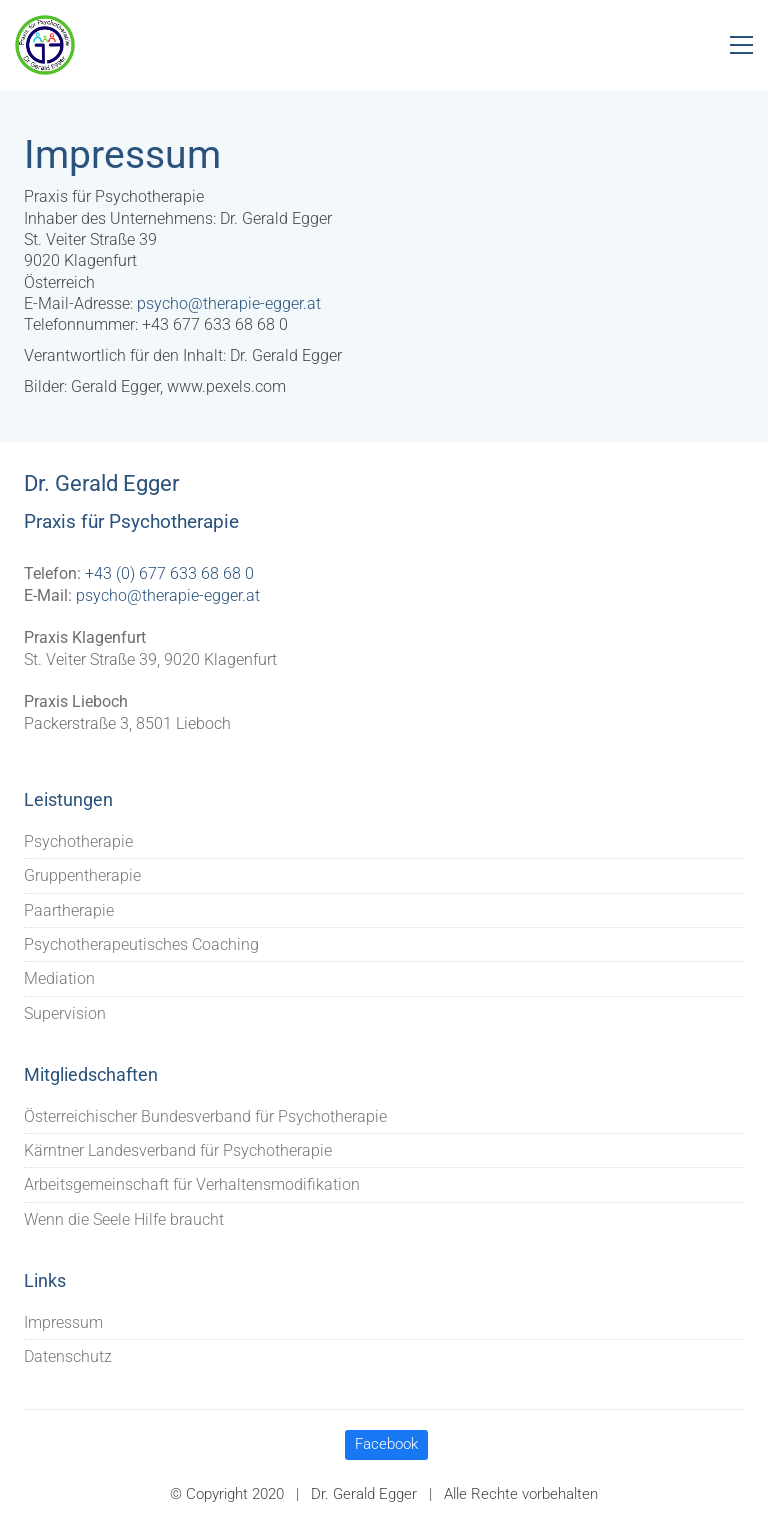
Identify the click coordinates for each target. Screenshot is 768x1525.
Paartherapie (69, 910)
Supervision (65, 1013)
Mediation (59, 978)
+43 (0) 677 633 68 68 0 (169, 573)
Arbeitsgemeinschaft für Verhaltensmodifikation (192, 1184)
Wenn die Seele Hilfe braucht (124, 1219)
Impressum (63, 1322)
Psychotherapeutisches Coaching (141, 944)
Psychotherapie (78, 841)
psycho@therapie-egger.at (229, 303)
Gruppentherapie (82, 875)
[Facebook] (386, 1445)
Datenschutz (68, 1356)
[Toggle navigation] (741, 45)
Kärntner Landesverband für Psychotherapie (178, 1150)
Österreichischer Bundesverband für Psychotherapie (205, 1116)
